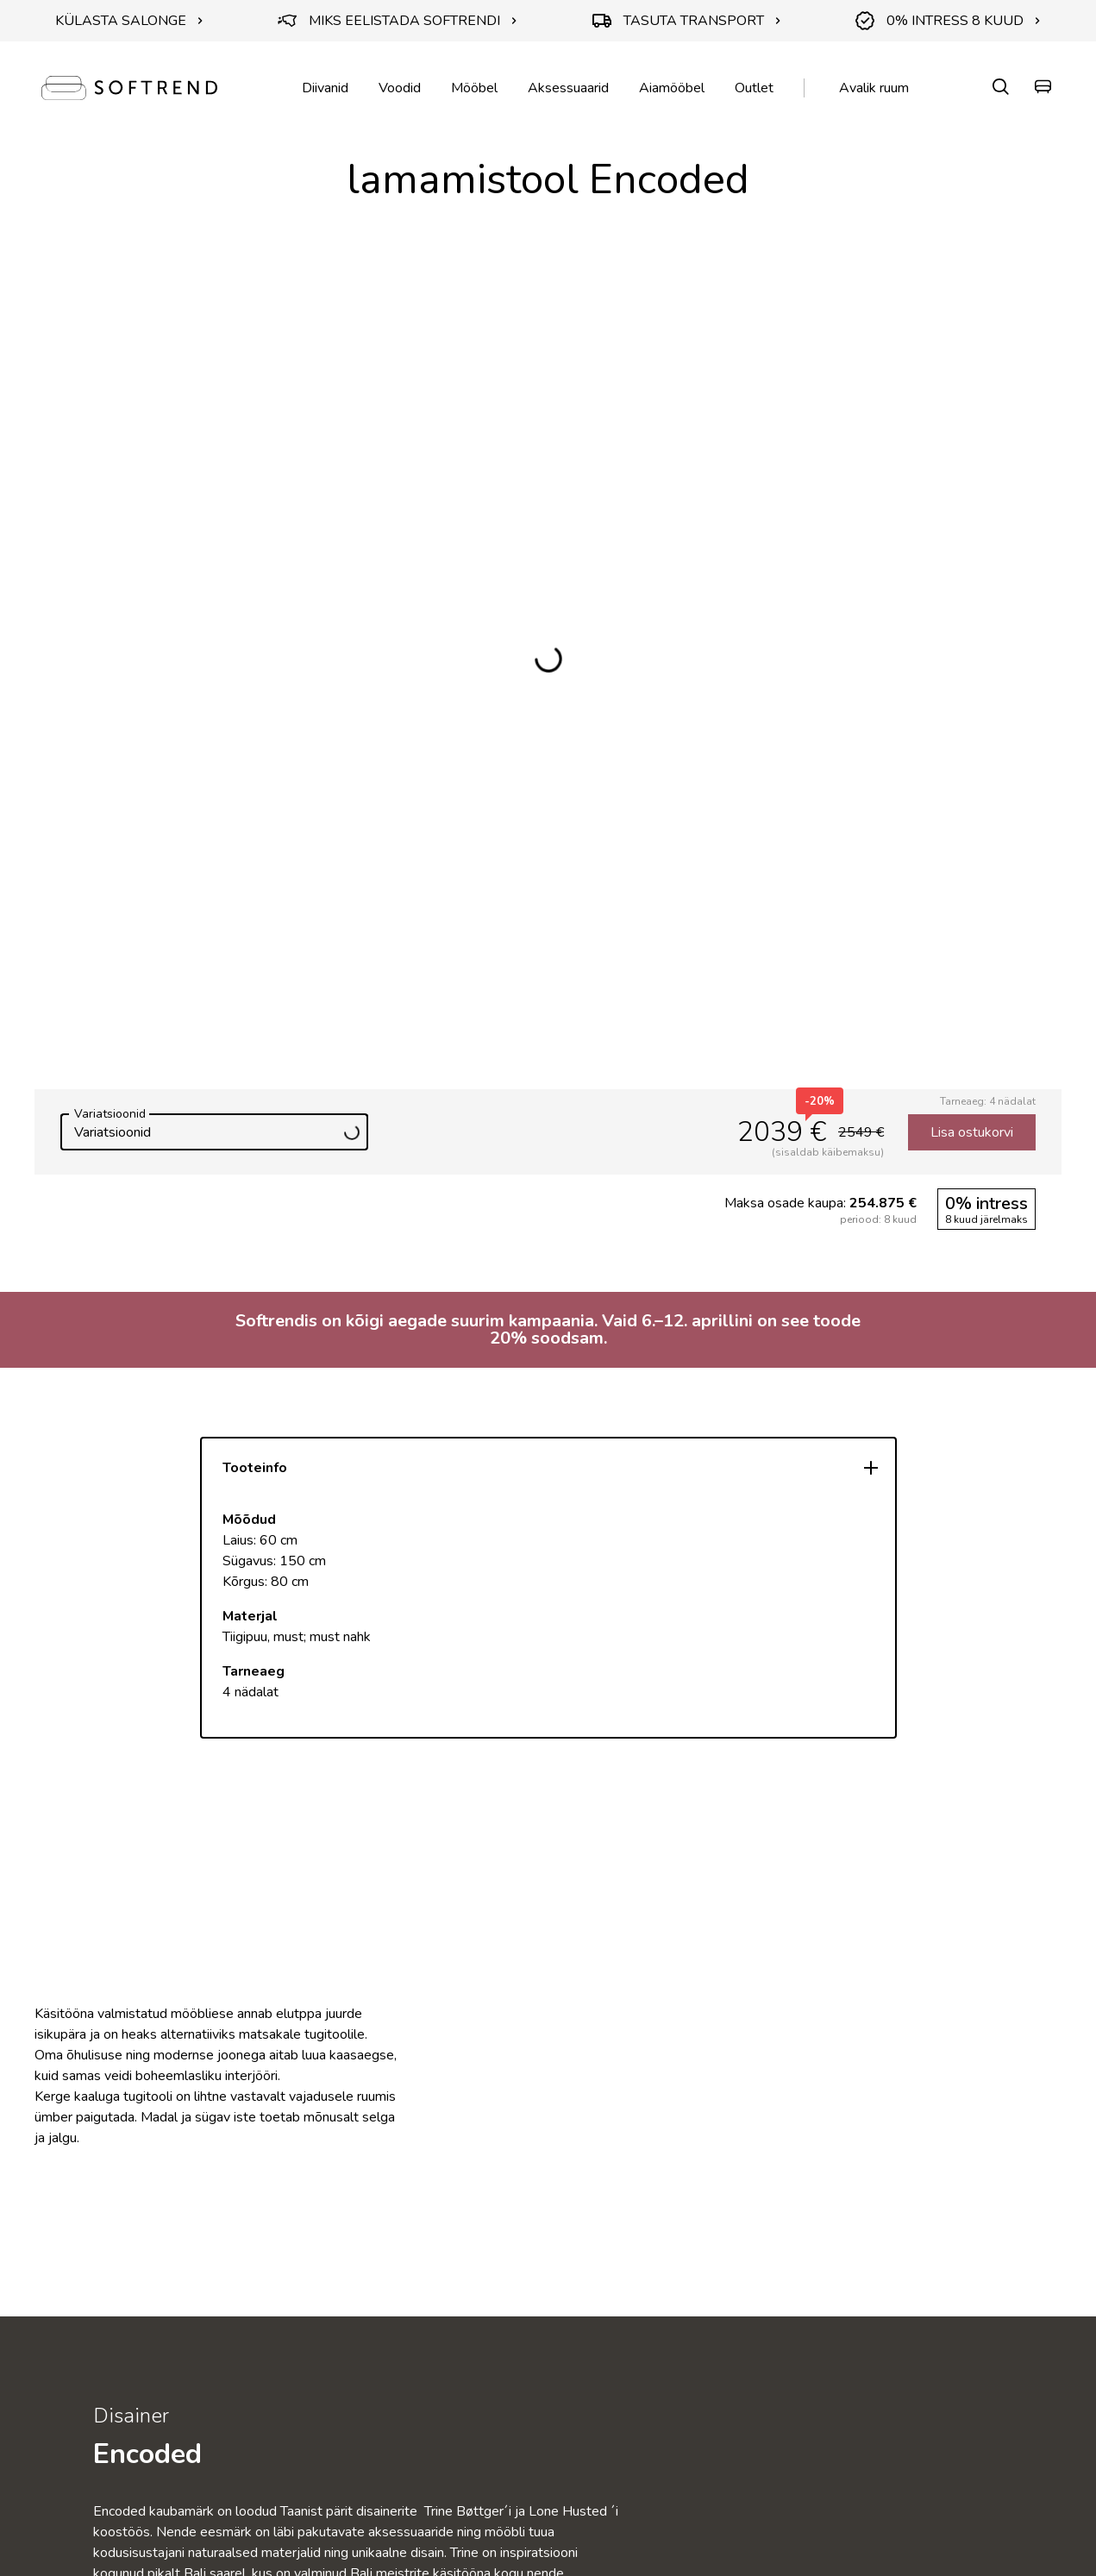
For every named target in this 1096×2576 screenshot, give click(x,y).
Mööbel (474, 87)
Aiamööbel (672, 87)
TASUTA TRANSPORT (686, 20)
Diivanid (325, 87)
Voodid (400, 87)
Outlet (754, 87)
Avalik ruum (874, 87)
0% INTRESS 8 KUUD (948, 20)
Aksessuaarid (568, 87)
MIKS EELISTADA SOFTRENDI (397, 20)
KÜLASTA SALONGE (129, 20)
